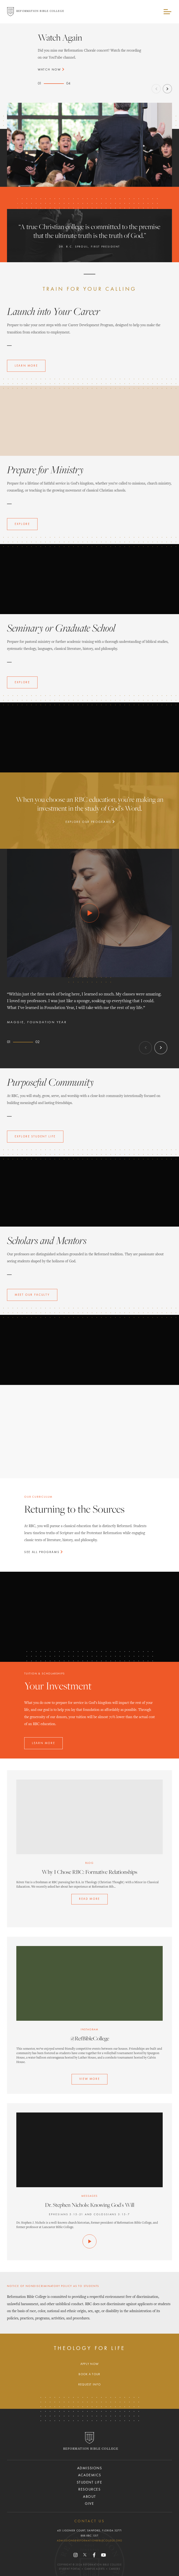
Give (89, 2504)
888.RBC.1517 (89, 2535)
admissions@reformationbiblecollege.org (89, 2540)
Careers (114, 2569)
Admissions (89, 2468)
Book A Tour (89, 2374)
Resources (89, 2489)
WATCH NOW (49, 69)
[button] (168, 12)
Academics (89, 2475)
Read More (89, 1898)
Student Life (89, 2482)
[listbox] (89, 68)
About (89, 2497)
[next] (167, 88)
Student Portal (69, 2569)
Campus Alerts (95, 2569)
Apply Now (89, 2364)
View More (89, 2079)
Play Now (89, 2241)
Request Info (89, 2384)
